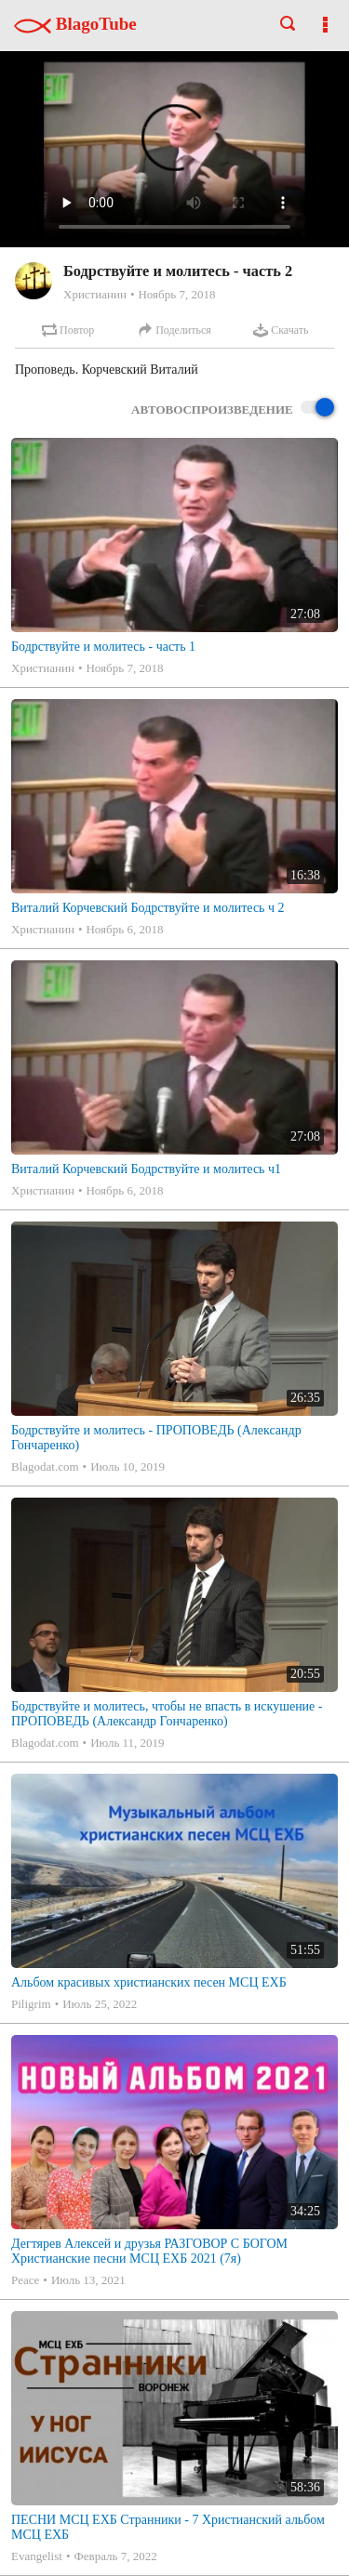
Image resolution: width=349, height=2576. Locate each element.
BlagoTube (75, 23)
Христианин (95, 294)
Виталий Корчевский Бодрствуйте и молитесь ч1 (146, 1169)
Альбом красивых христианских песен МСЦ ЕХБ (149, 1982)
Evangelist (36, 2556)
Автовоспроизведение (232, 408)
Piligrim (31, 2004)
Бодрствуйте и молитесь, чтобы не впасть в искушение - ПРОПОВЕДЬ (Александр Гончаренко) (167, 1713)
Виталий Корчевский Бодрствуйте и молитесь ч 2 (148, 908)
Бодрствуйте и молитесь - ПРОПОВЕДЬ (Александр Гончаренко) (156, 1437)
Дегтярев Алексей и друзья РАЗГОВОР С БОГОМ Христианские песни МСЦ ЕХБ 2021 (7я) (149, 2251)
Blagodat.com (45, 1466)
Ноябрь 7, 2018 (176, 294)
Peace (25, 2280)
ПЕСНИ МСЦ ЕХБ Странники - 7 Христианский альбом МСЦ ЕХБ (168, 2527)
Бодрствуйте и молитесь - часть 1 (103, 647)
